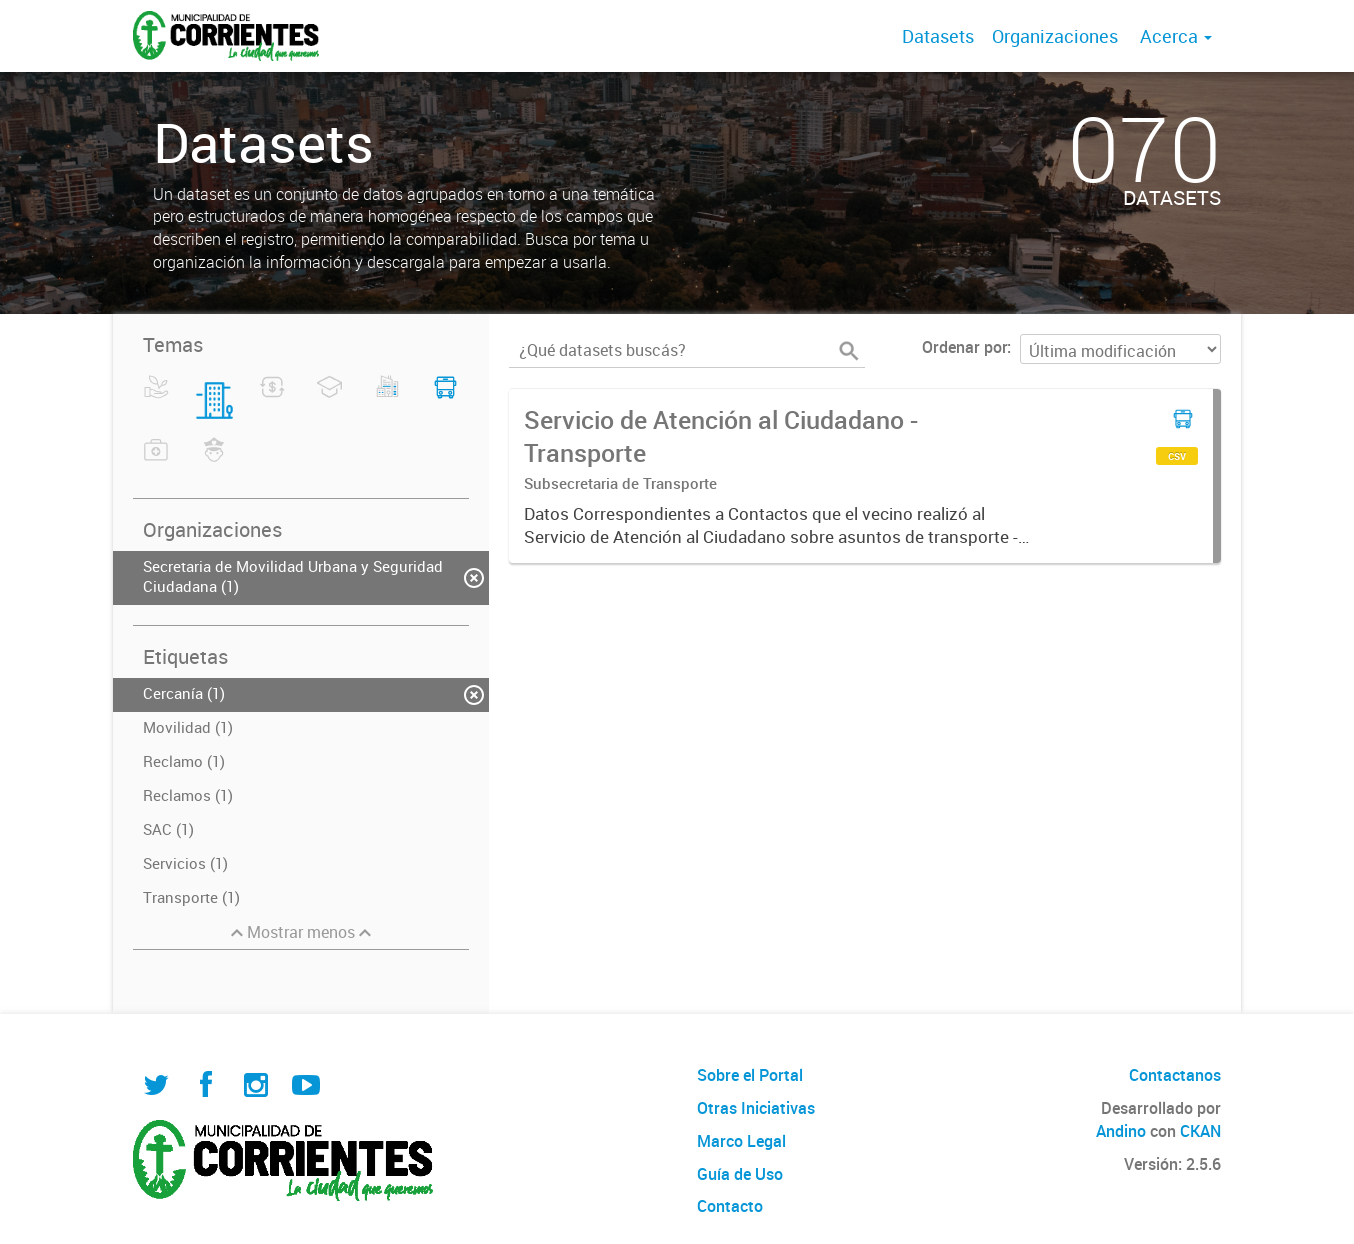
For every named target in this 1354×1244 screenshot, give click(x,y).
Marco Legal (741, 1141)
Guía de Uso (740, 1174)
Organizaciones (1055, 36)
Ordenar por (964, 347)
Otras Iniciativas (756, 1108)
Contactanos (1175, 1075)
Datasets (938, 36)
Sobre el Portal (750, 1075)
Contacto (730, 1206)
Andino (1121, 1131)
